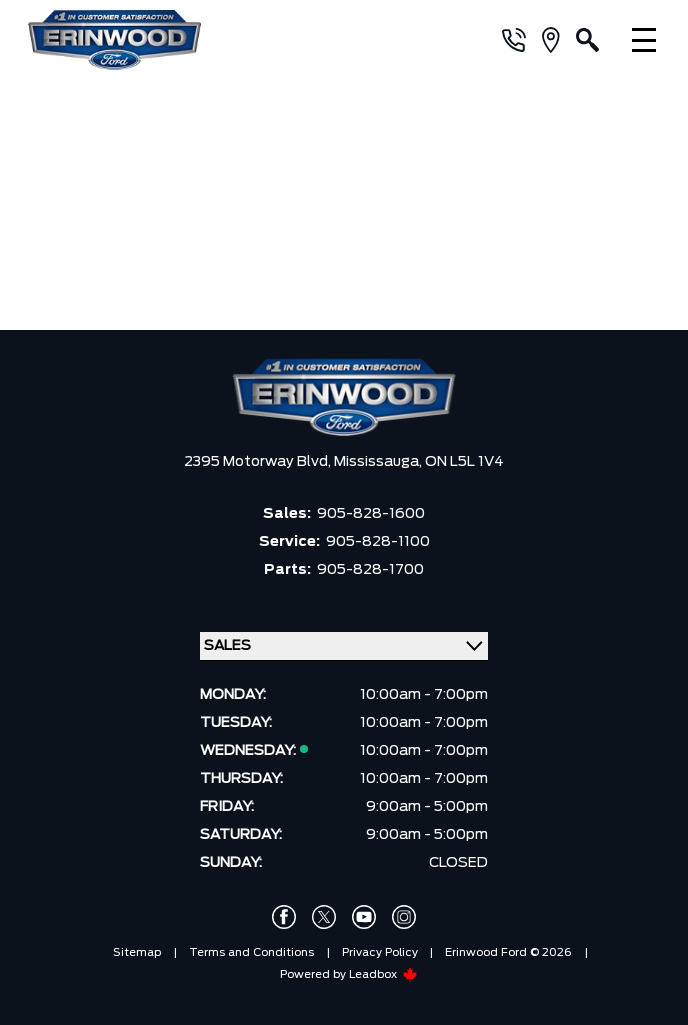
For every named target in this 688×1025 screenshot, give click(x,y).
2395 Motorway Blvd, (259, 462)
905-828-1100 (378, 542)
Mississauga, (379, 462)
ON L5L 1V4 (464, 462)
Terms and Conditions (251, 952)
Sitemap (137, 952)
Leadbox (383, 974)
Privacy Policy (380, 952)
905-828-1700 (370, 570)
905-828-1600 (371, 514)
